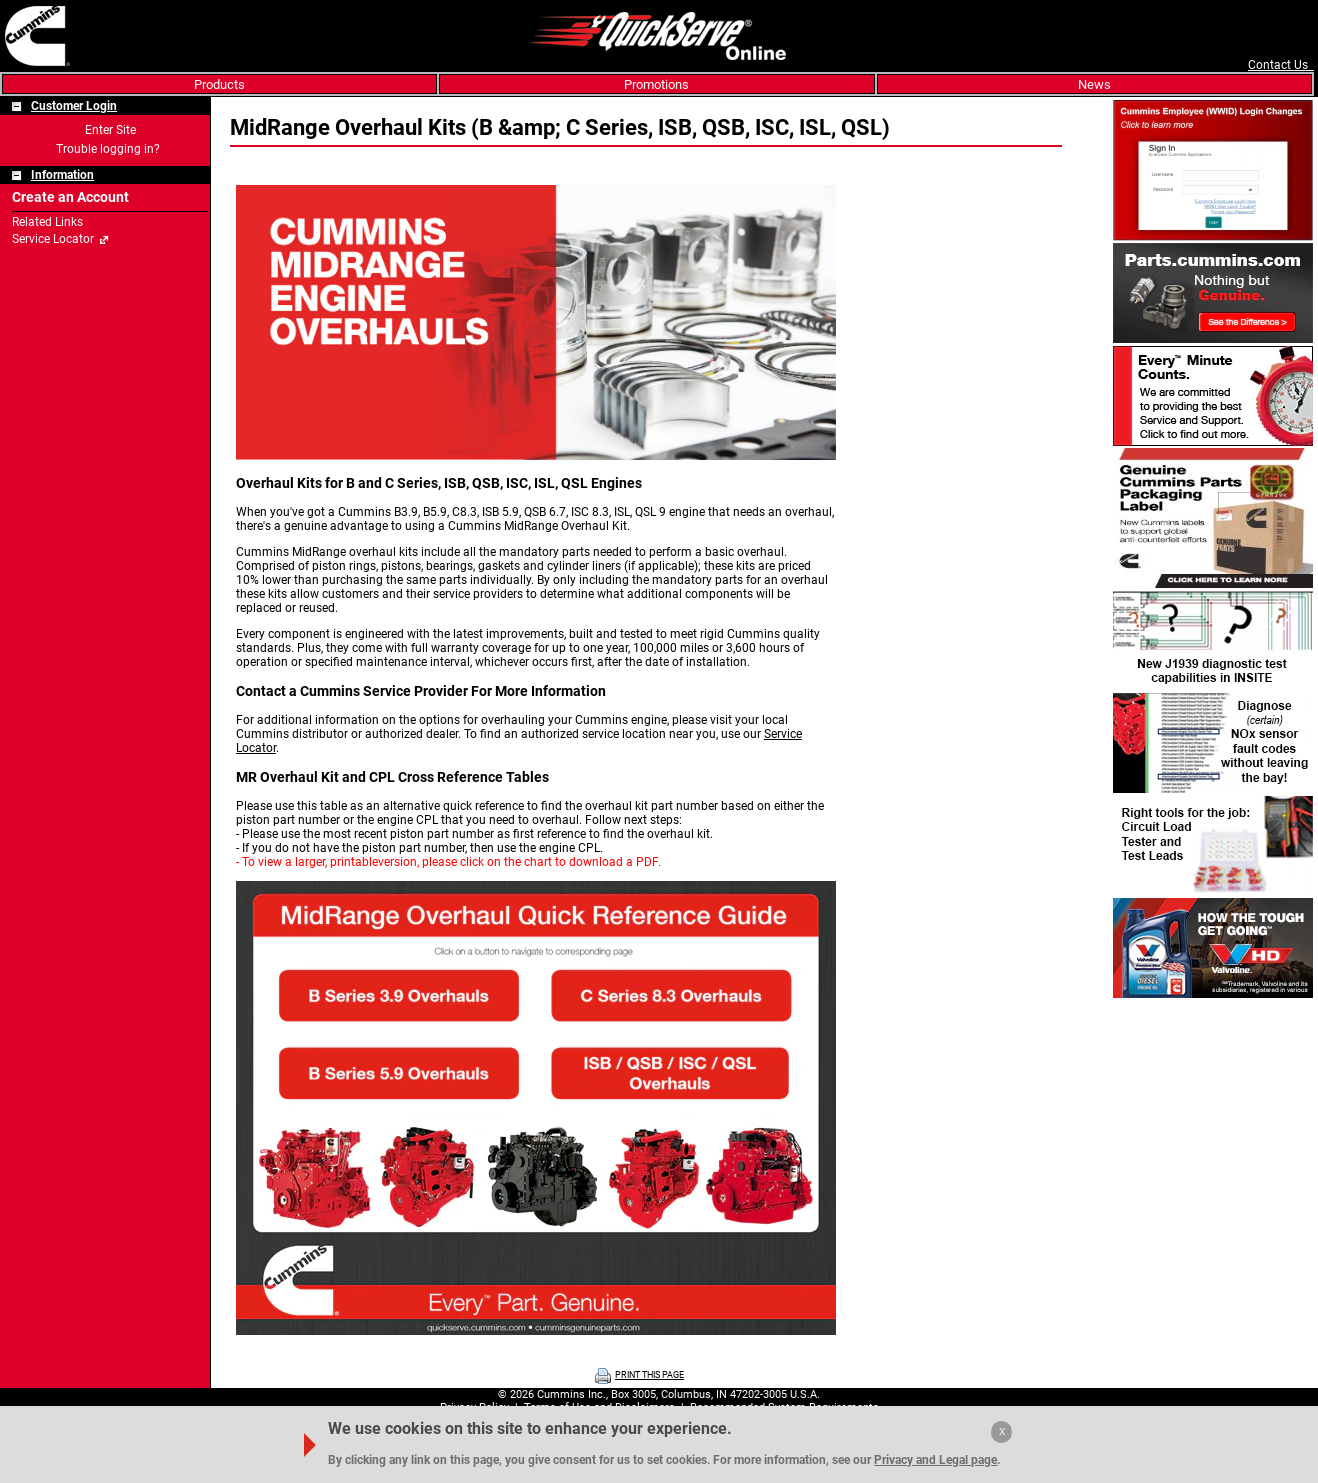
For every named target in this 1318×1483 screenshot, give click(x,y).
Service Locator (53, 239)
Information (62, 175)
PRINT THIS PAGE (649, 1375)
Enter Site (110, 130)
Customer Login (74, 106)
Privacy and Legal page (935, 1460)
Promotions (656, 84)
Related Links (47, 222)
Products (219, 84)
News (1094, 84)
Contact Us (1281, 65)
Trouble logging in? (108, 149)
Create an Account (70, 197)
